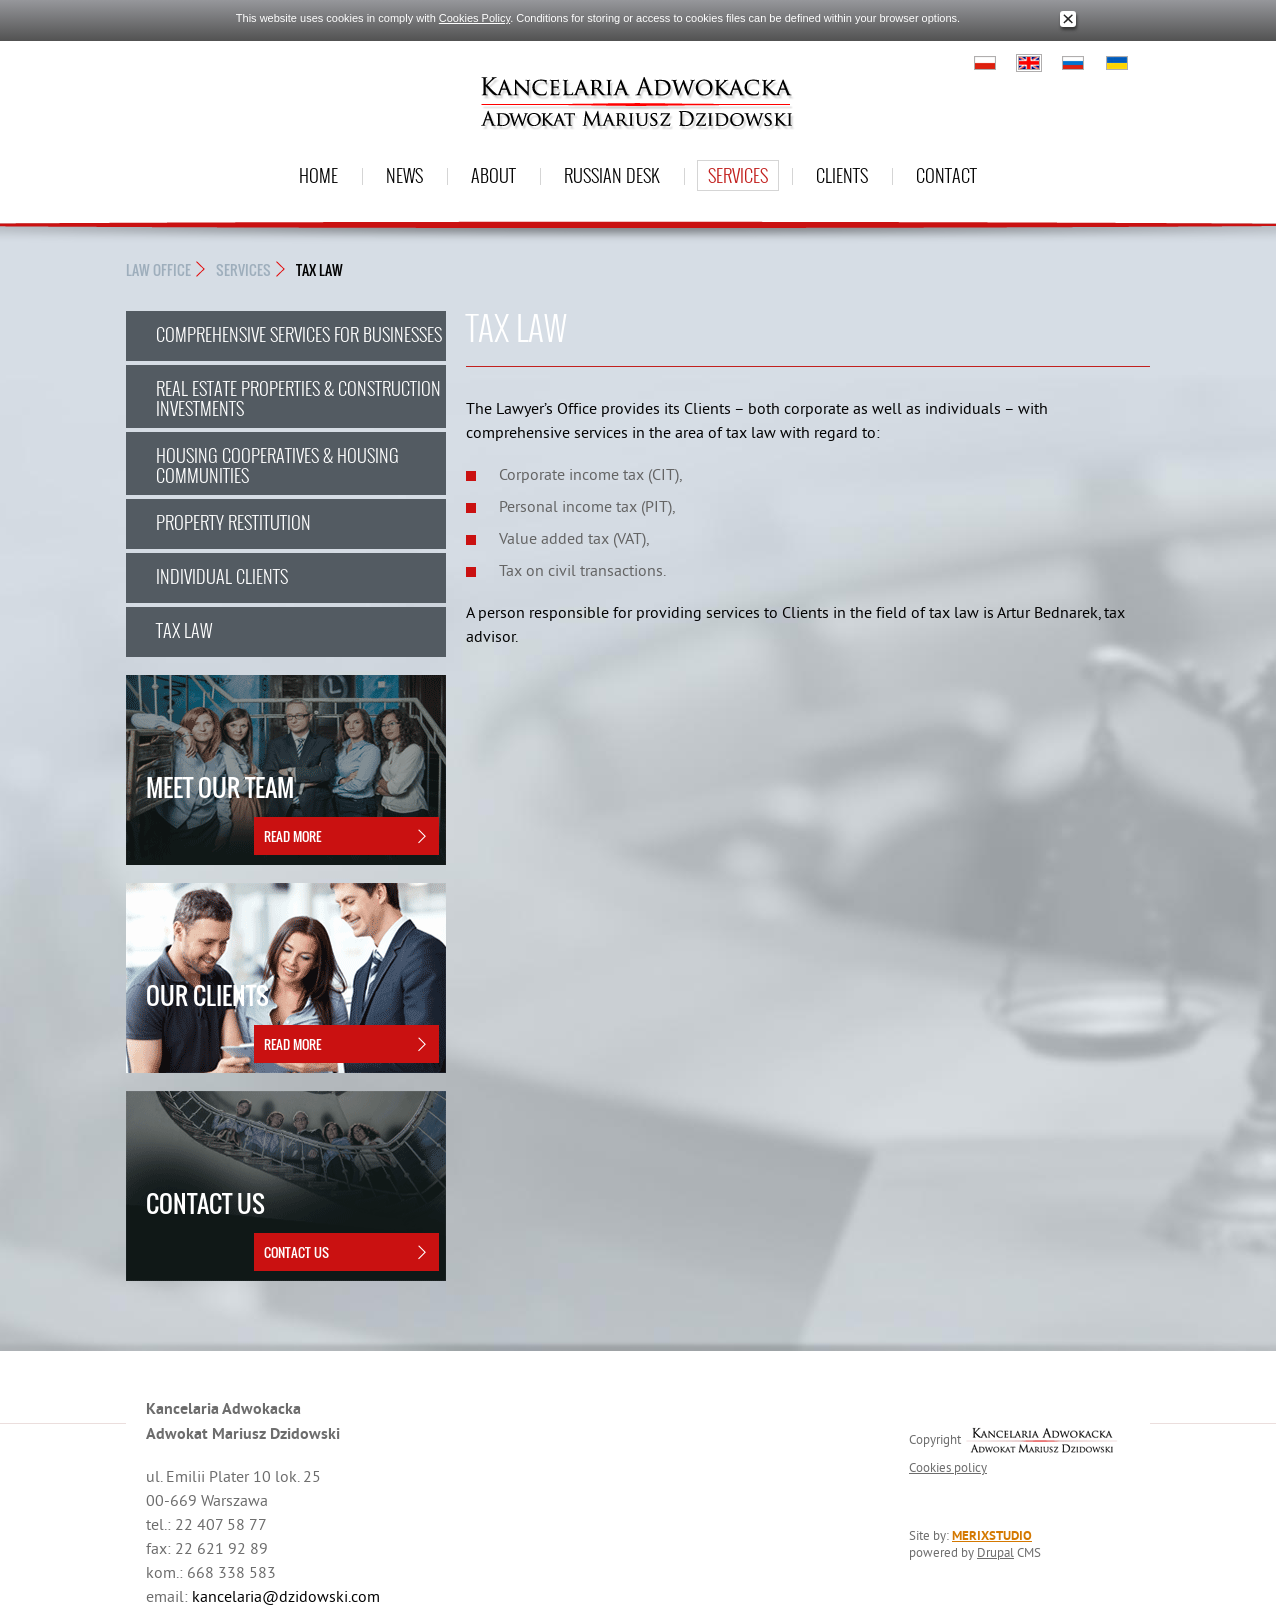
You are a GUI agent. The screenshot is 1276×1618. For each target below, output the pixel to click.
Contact (946, 175)
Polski (985, 63)
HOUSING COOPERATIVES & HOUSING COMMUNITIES (277, 465)
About (493, 175)
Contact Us (296, 1252)
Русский (1073, 63)
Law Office (158, 269)
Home (318, 175)
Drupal (995, 1552)
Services (738, 175)
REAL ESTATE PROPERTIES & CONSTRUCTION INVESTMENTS (298, 398)
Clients (842, 175)
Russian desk (612, 175)
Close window (1068, 19)
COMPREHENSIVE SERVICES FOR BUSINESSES (299, 334)
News (404, 175)
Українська (1117, 63)
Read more (292, 836)
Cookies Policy (474, 18)
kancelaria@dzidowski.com (286, 1596)
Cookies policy (948, 1467)
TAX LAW (319, 269)
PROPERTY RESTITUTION (233, 522)
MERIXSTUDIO (992, 1535)
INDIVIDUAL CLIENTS (222, 576)
